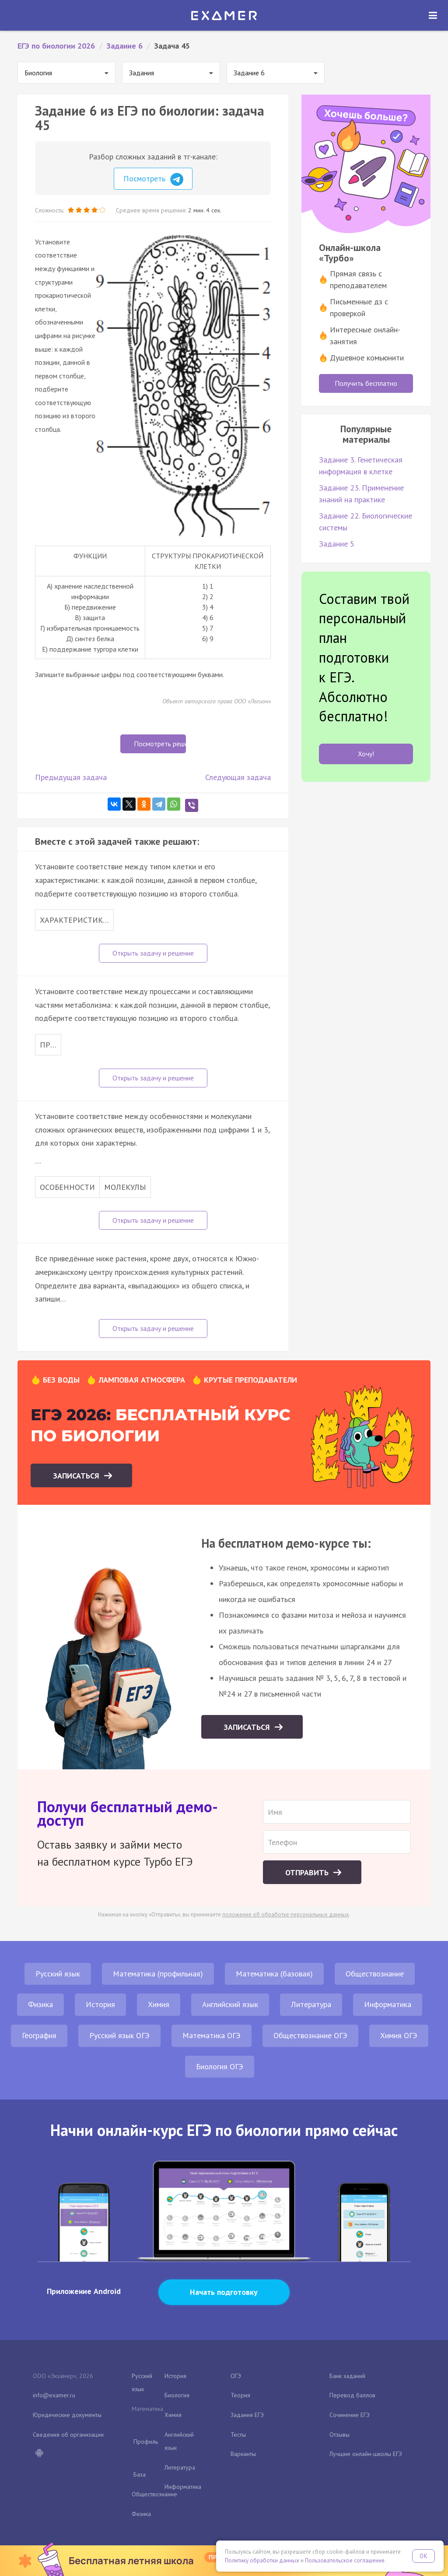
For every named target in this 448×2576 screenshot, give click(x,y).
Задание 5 (336, 544)
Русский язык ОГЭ (119, 2035)
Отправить (308, 1872)
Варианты (243, 2454)
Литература (311, 2004)
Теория (240, 2395)
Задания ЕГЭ (247, 2415)
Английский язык (230, 2004)
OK (423, 2556)
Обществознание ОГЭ (310, 2035)
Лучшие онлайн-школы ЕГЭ (365, 2454)
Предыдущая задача (71, 777)
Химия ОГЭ (398, 2035)
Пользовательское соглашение (345, 2560)
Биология (176, 2395)
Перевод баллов (352, 2395)
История (100, 2004)
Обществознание (375, 1974)
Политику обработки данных (262, 2560)
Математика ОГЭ (211, 2035)
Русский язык (57, 1974)
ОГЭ (236, 2376)
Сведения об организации (68, 2434)
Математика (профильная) (158, 1974)
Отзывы (339, 2434)
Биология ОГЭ (219, 2066)
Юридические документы (67, 2415)
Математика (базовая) (274, 1974)
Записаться (77, 1476)
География (39, 2035)
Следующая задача (238, 777)
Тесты (238, 2434)
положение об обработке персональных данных (285, 1914)
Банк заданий (347, 2376)
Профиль (145, 2441)
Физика (40, 2004)
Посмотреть (153, 179)
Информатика (387, 2004)
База (139, 2474)
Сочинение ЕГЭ (349, 2415)
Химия (158, 2004)
